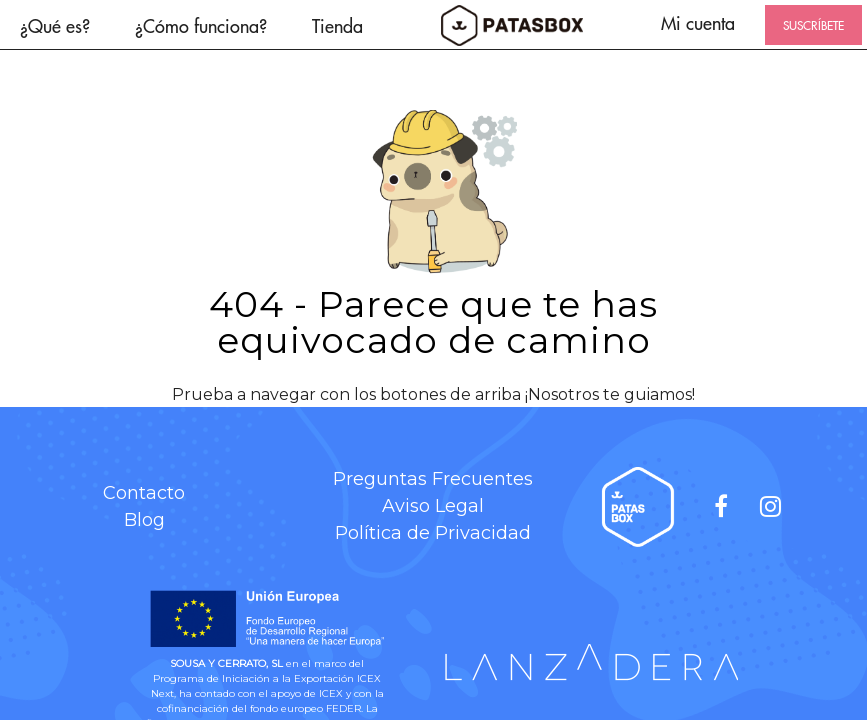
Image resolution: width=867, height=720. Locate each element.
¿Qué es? (55, 25)
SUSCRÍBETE (813, 25)
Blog (144, 520)
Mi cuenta (698, 22)
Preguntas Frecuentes (433, 479)
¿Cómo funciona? (201, 25)
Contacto (144, 493)
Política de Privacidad (433, 533)
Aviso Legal (433, 506)
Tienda (337, 25)
